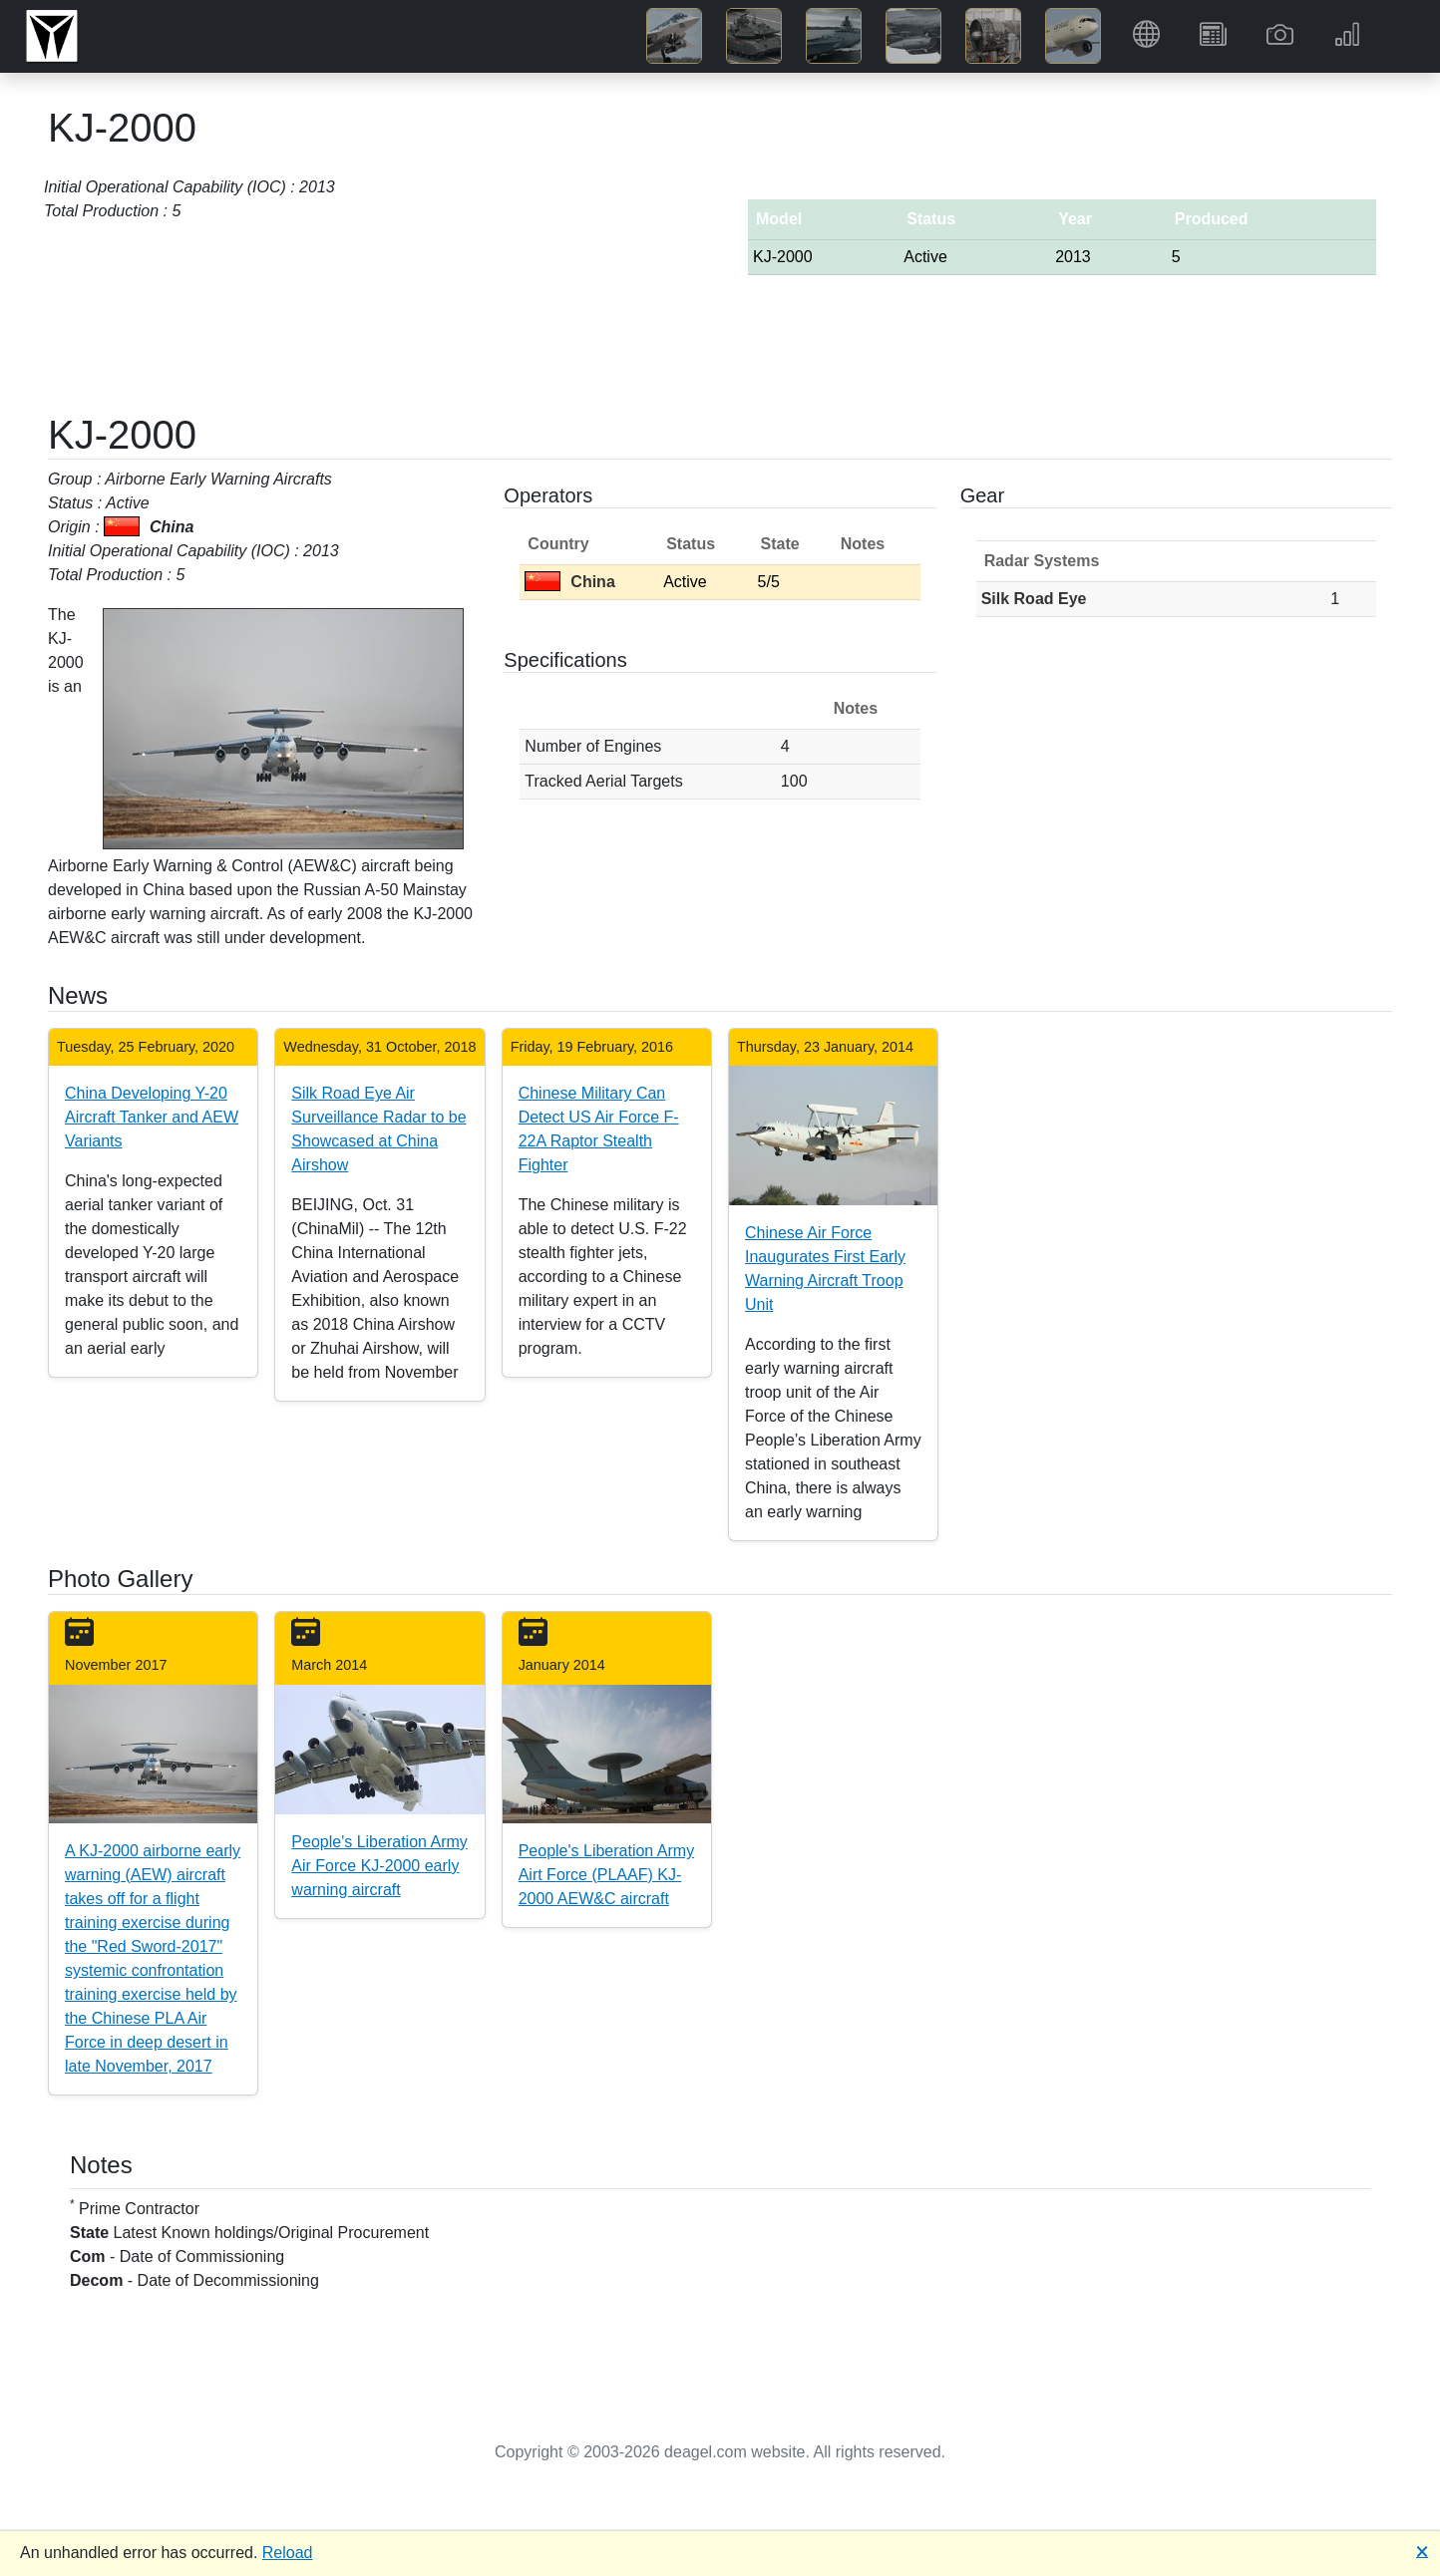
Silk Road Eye (1034, 598)
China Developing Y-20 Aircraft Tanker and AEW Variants (151, 1117)
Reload (287, 2552)
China (569, 581)
